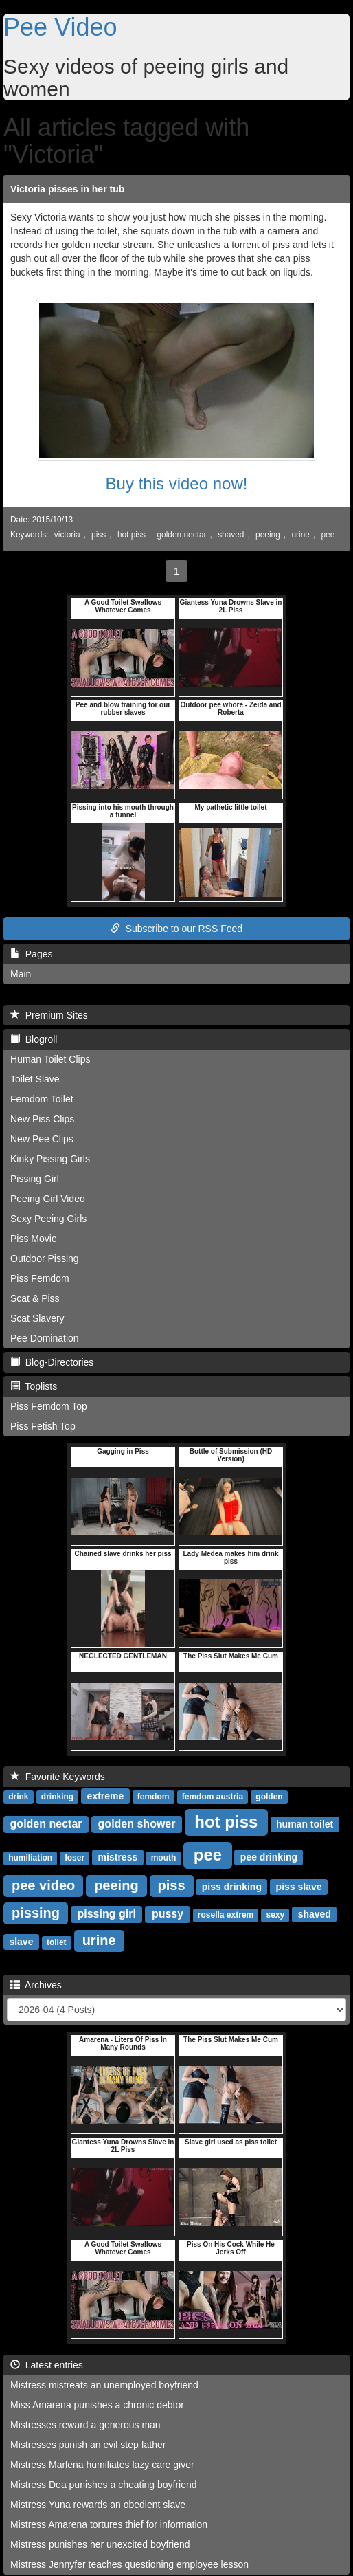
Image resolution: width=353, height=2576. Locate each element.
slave (21, 1941)
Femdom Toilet (41, 1098)
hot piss (131, 535)
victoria (67, 535)
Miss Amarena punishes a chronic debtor (97, 2404)
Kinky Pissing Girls (50, 1158)
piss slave (299, 1886)
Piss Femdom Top (48, 1406)
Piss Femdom (39, 1278)
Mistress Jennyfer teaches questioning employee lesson (129, 2564)
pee (327, 535)
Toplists (33, 1386)
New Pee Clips (41, 1138)
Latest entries (46, 2365)
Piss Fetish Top (43, 1426)
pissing (36, 1912)
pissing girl (107, 1914)
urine (300, 535)
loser (74, 1858)
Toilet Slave (35, 1079)
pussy (167, 1914)
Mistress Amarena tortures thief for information (108, 2524)
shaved (231, 535)
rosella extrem (225, 1915)
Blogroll (33, 1039)
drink (18, 1796)
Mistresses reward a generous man (85, 2424)
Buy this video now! (177, 483)
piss (98, 535)
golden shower (137, 1824)
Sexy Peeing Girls (48, 1218)
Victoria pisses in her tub (67, 189)
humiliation (30, 1858)
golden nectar (181, 535)
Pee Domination (44, 1338)
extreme (105, 1795)
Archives (36, 1984)
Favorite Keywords (57, 1776)
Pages (31, 953)
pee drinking (268, 1857)
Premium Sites (49, 1015)
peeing (267, 535)
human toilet (304, 1824)
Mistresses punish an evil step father (88, 2444)
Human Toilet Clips (50, 1059)
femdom (153, 1796)
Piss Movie (33, 1238)
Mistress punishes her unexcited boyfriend (100, 2544)
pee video (43, 1885)
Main (20, 973)
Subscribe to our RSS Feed (176, 928)
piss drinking (232, 1886)
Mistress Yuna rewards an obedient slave (97, 2504)
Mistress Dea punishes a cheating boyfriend (103, 2484)
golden (268, 1796)
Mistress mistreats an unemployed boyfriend (104, 2384)
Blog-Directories (51, 1362)
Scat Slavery (37, 1318)
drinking (57, 1796)
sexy (275, 1915)
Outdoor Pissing (44, 1258)
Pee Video (60, 27)
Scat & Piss (35, 1298)
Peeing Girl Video (47, 1198)
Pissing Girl (34, 1178)
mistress (118, 1857)
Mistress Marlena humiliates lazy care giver (102, 2464)
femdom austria (212, 1796)
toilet (57, 1942)
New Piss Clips (42, 1118)
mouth (163, 1858)
